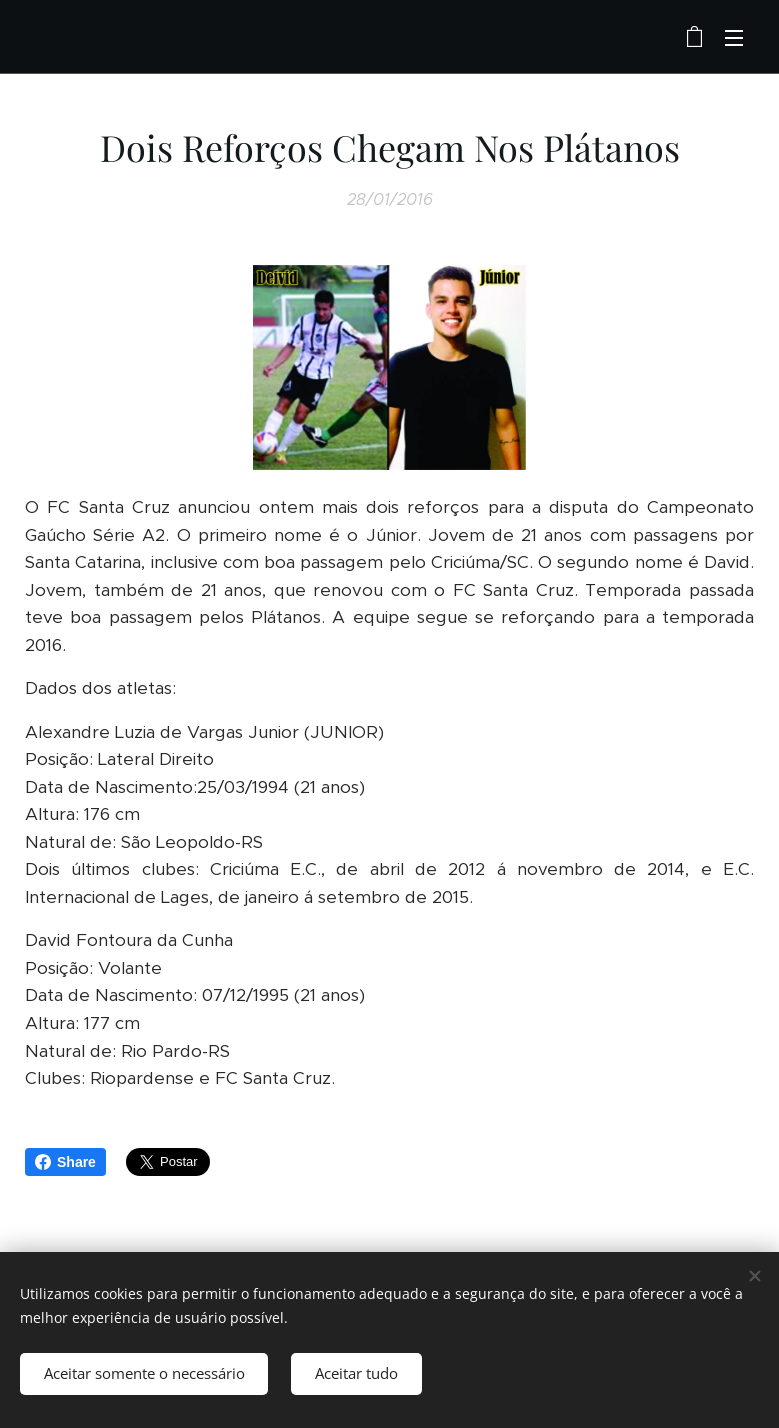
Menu (734, 38)
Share (65, 1162)
